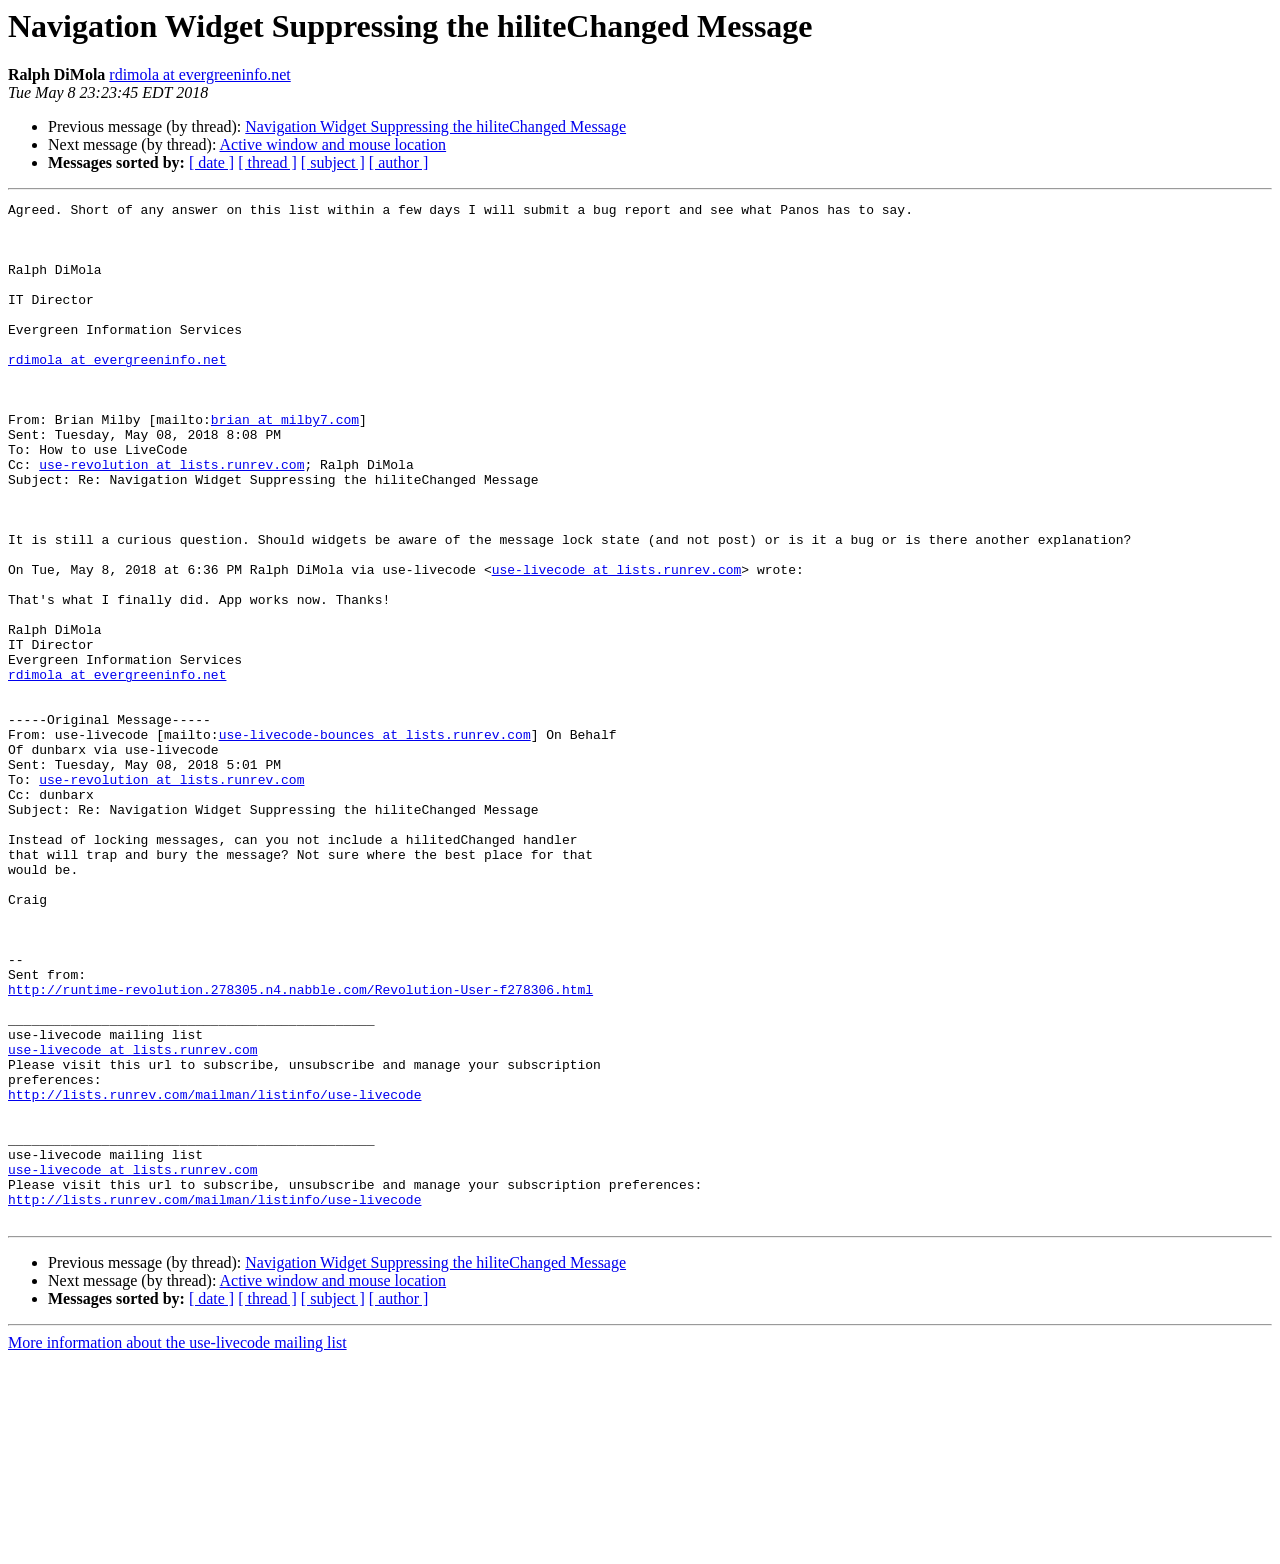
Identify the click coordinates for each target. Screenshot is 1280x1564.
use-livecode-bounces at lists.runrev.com (375, 842)
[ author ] (399, 162)
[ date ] (211, 162)
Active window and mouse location (333, 144)
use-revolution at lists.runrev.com (171, 518)
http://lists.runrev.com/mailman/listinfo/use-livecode (214, 1274)
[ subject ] (333, 162)
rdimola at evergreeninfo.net (199, 74)
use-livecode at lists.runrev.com (617, 644)
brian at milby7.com (285, 464)
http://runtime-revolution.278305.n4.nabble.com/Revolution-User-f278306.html (300, 1148)
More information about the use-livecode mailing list (177, 1546)
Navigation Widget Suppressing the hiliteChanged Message (435, 126)
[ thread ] (267, 162)
